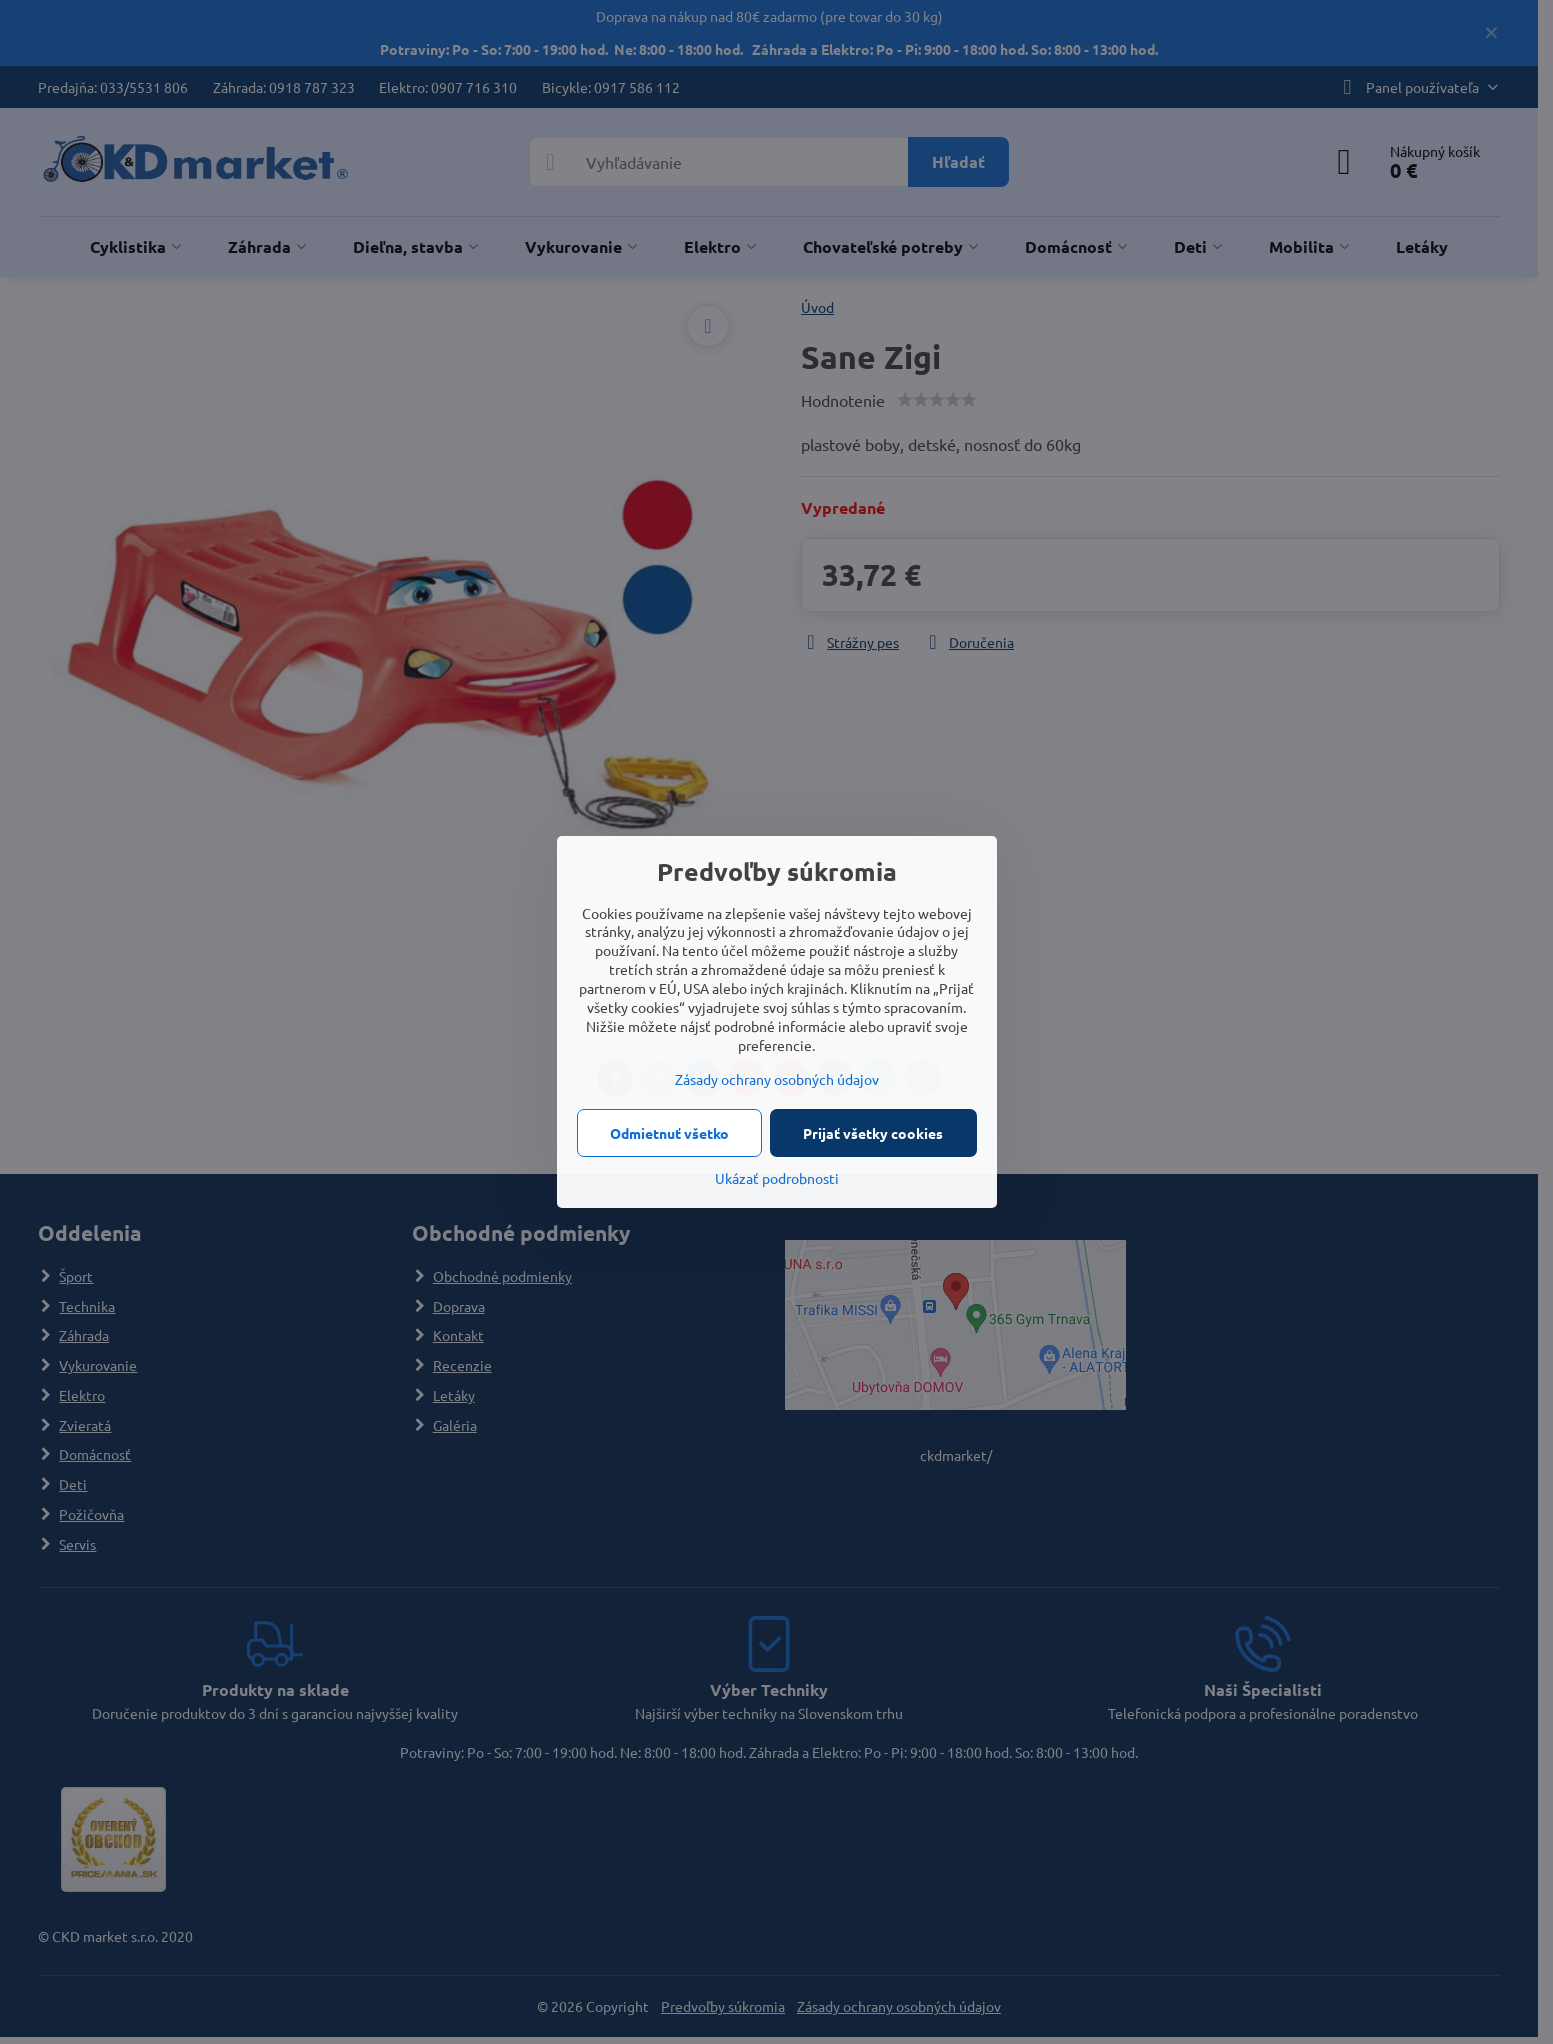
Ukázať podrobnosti (777, 1178)
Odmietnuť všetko (669, 1133)
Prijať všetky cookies (873, 1133)
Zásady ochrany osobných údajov (777, 1079)
